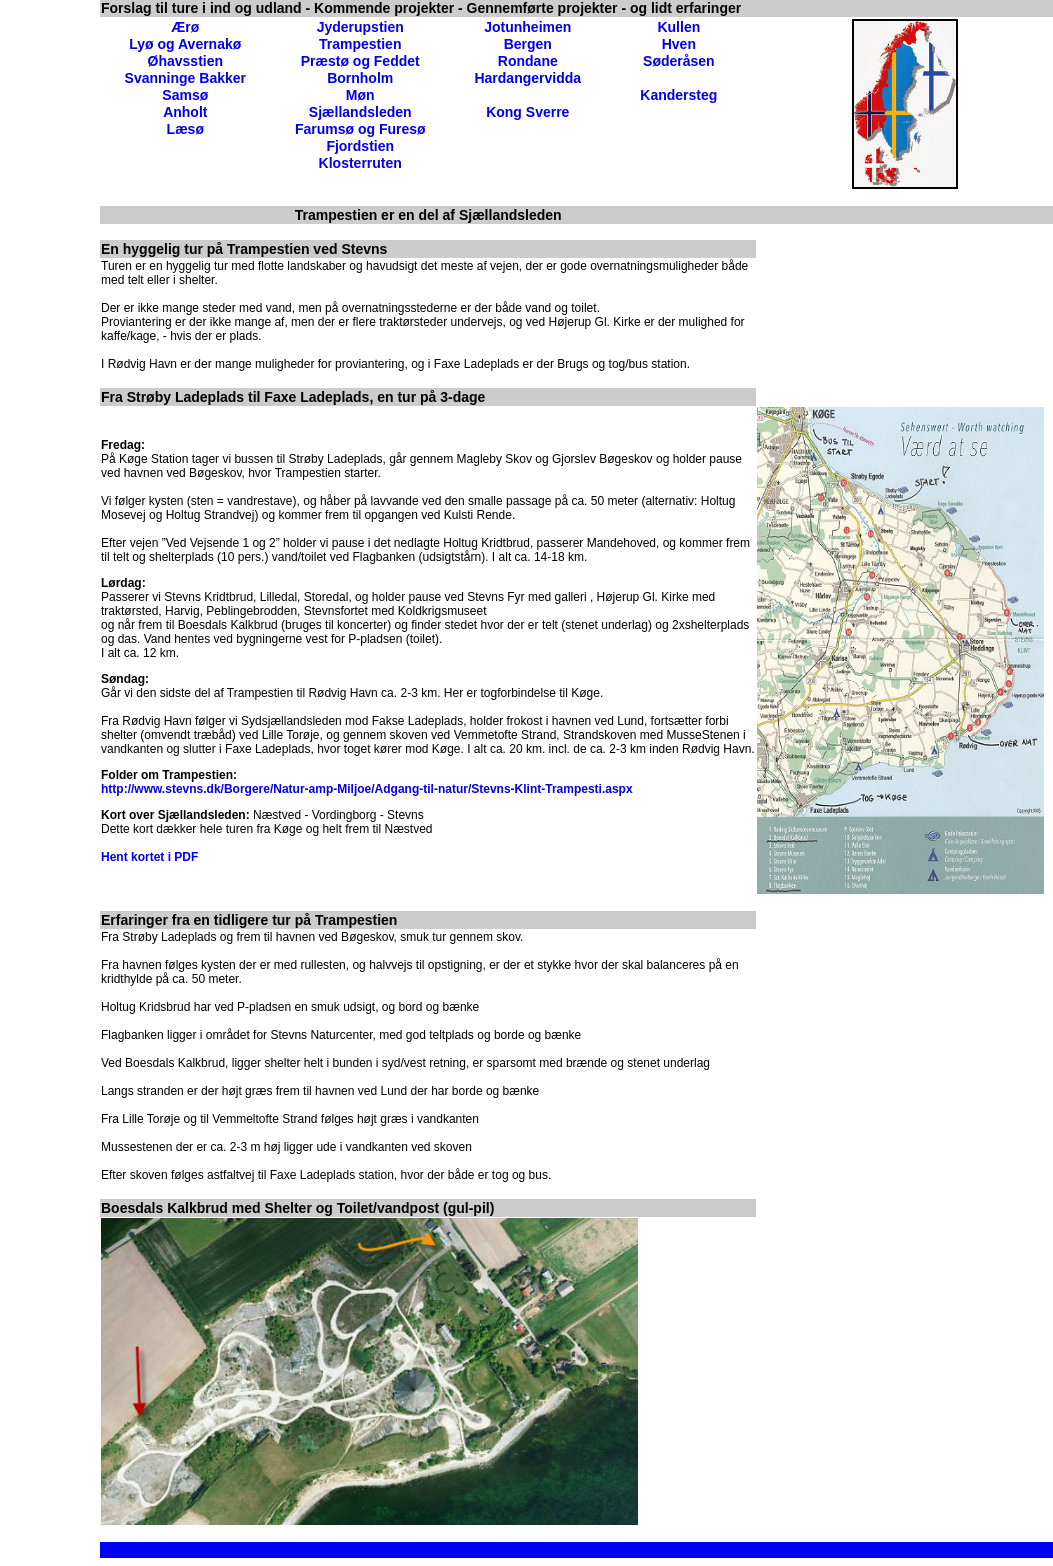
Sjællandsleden (360, 112)
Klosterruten (360, 163)
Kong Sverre (527, 112)
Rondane (528, 61)
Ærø (185, 27)
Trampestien (360, 44)
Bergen (528, 44)
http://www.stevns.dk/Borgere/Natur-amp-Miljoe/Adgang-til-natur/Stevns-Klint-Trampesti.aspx (367, 789)
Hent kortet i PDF (149, 857)
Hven (679, 44)
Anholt (185, 112)
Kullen (678, 27)
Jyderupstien (360, 27)
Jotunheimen (527, 27)
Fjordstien (360, 146)
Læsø (185, 129)
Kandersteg (678, 95)
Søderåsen (679, 61)
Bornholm (360, 78)
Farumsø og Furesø (360, 129)
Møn (360, 95)
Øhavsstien (185, 61)
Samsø (185, 95)
